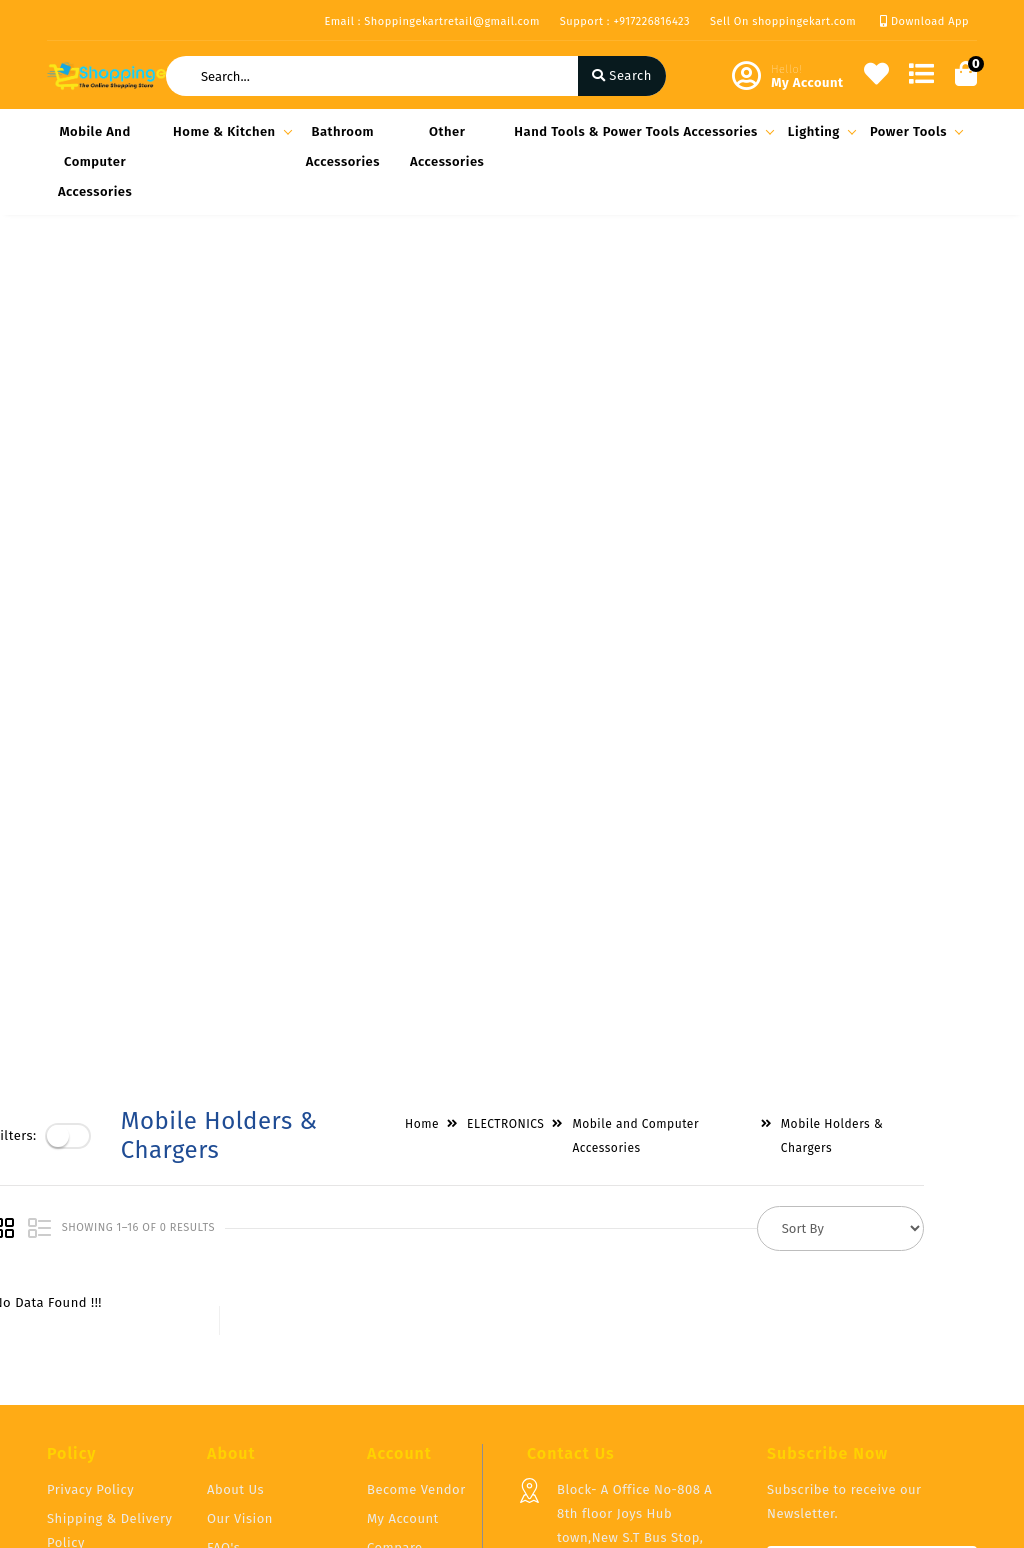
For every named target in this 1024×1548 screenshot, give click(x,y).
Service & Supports (107, 1376)
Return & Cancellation (86, 1335)
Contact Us (241, 1357)
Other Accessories (447, 146)
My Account (403, 1270)
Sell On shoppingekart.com (783, 21)
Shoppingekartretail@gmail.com (659, 1425)
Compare (395, 1299)
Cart (380, 1328)
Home (475, 282)
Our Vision (240, 1270)
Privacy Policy (90, 1241)
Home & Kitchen (229, 131)
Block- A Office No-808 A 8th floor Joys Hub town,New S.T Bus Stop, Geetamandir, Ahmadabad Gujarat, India (638, 1289)
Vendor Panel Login (268, 1328)
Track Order (403, 1357)
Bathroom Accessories (343, 146)
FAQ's (223, 1299)
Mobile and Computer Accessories (95, 161)
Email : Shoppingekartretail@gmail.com (431, 21)
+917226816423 (601, 1381)
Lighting (819, 131)
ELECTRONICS (558, 282)
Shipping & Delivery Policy (110, 1282)
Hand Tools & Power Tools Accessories (641, 131)
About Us (235, 1241)
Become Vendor (416, 1241)
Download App (924, 21)
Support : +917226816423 (625, 21)
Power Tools (913, 131)
